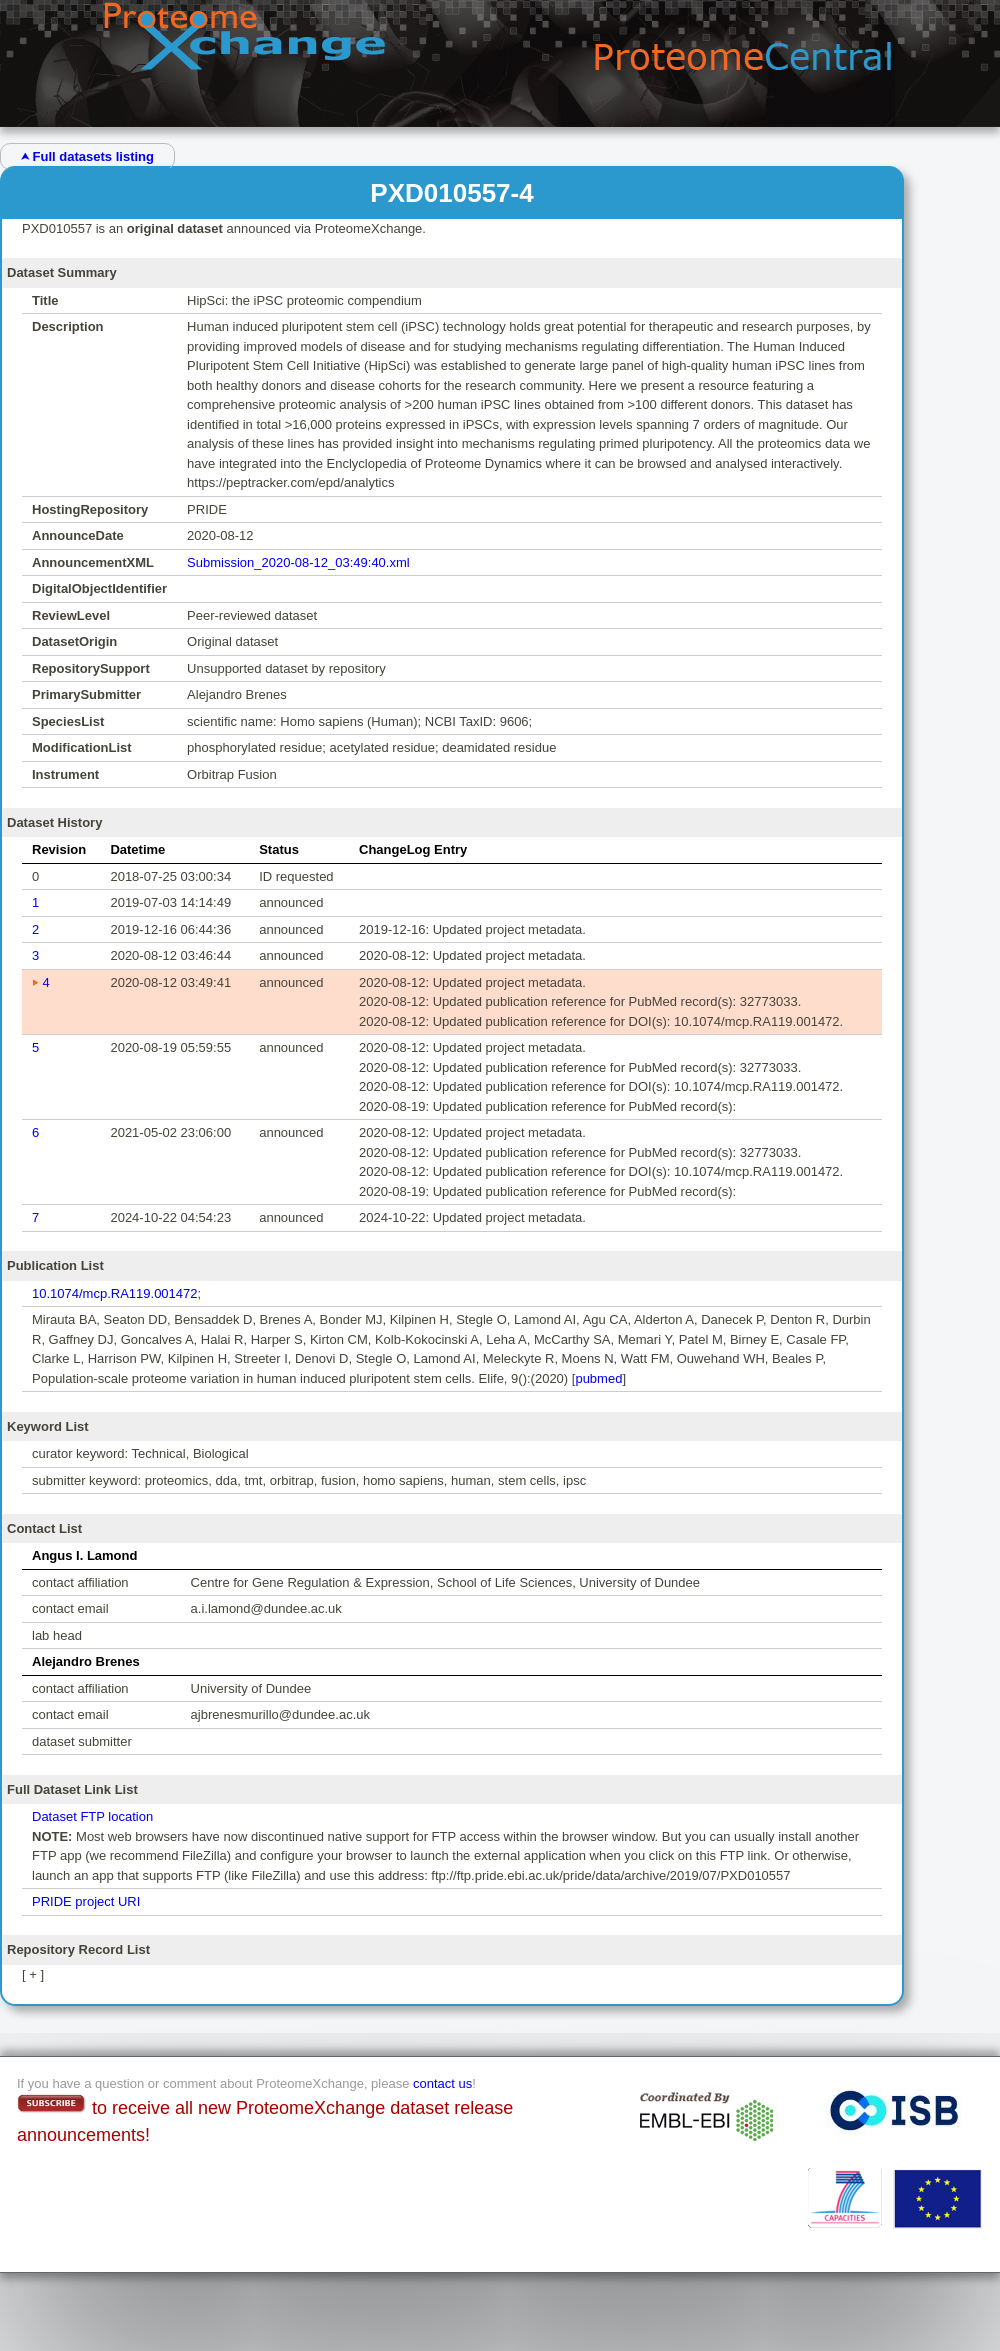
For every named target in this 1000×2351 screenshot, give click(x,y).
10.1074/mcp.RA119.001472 (115, 1293)
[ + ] (33, 1974)
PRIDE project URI (86, 1901)
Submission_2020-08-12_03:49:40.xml (298, 562)
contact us (442, 2083)
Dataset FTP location (92, 1816)
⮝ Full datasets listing (87, 156)
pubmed (598, 1378)
